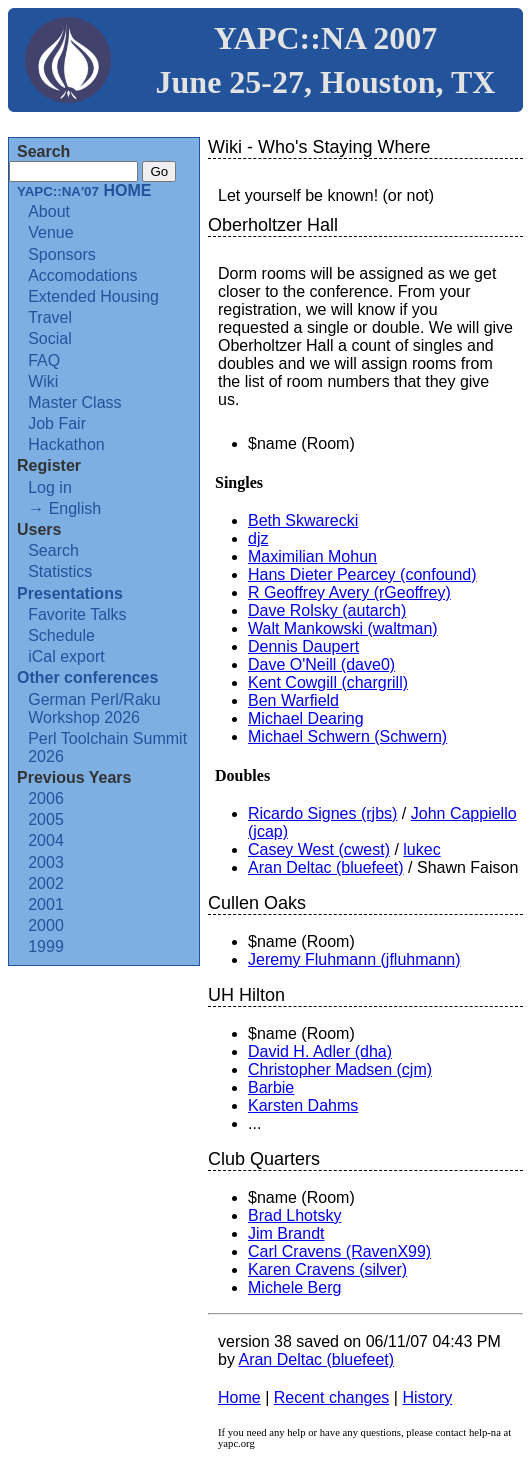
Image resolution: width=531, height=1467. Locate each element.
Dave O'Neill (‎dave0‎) (321, 664)
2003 (46, 862)
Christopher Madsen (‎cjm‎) (340, 1069)
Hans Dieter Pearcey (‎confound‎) (362, 574)
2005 (46, 819)
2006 (46, 798)
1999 (46, 946)
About (49, 211)
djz (258, 538)
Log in (50, 487)
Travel (50, 317)
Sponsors (62, 254)
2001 (46, 904)
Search (53, 550)
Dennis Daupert (303, 646)
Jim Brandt (286, 1233)
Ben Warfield (293, 700)
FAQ (44, 360)
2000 (46, 925)
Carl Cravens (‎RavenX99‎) (339, 1251)
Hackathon (66, 444)
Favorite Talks (77, 614)
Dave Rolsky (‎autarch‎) (327, 610)
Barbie (271, 1087)
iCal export (66, 656)
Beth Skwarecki (303, 520)
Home (239, 1397)
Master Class (74, 402)
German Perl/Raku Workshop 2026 (94, 708)
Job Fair (57, 423)
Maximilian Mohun (312, 556)
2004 (46, 840)
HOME (84, 190)
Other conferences (87, 677)
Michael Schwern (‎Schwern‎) (347, 736)
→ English (64, 508)
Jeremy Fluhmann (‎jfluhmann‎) (354, 959)
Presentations (70, 593)
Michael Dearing (306, 718)
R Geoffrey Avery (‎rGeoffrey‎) (349, 592)
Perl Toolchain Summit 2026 (107, 747)
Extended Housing (93, 296)
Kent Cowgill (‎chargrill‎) (328, 682)
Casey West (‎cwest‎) (319, 849)
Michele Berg (294, 1287)
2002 (46, 883)
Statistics (60, 571)
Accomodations (82, 275)
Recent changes (332, 1397)
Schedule (61, 635)
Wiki (43, 381)
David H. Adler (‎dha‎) (320, 1051)
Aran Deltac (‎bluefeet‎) (326, 867)
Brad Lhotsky (294, 1215)
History (427, 1397)
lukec (421, 849)
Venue (50, 232)
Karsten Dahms (303, 1105)
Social (50, 338)
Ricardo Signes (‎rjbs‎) (322, 813)
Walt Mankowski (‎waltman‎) (343, 628)
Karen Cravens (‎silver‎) (327, 1269)
